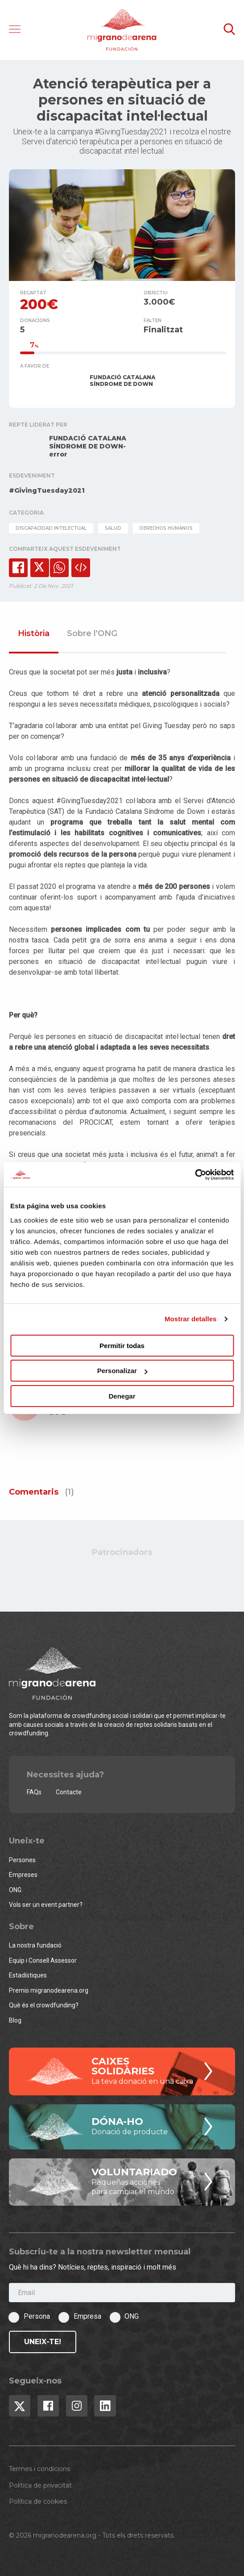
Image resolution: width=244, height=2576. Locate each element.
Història (34, 633)
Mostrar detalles (191, 1319)
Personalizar (122, 1370)
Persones (22, 1860)
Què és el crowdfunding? (44, 2005)
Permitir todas (122, 1345)
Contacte (69, 1792)
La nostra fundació (35, 1945)
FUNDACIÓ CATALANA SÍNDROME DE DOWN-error (87, 446)
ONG (15, 1889)
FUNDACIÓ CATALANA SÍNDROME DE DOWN (122, 381)
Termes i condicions (39, 2469)
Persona (37, 2316)
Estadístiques (28, 1975)
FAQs (34, 1792)
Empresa (87, 2316)
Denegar (121, 1396)
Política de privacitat (40, 2485)
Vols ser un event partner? (46, 1904)
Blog (15, 2020)
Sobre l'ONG (92, 633)
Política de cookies (38, 2501)
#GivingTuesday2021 (47, 490)
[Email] (122, 2292)
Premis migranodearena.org (48, 1990)
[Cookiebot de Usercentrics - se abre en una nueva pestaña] (195, 1175)
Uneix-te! (42, 2341)
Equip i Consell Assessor (43, 1960)
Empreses (23, 1874)
